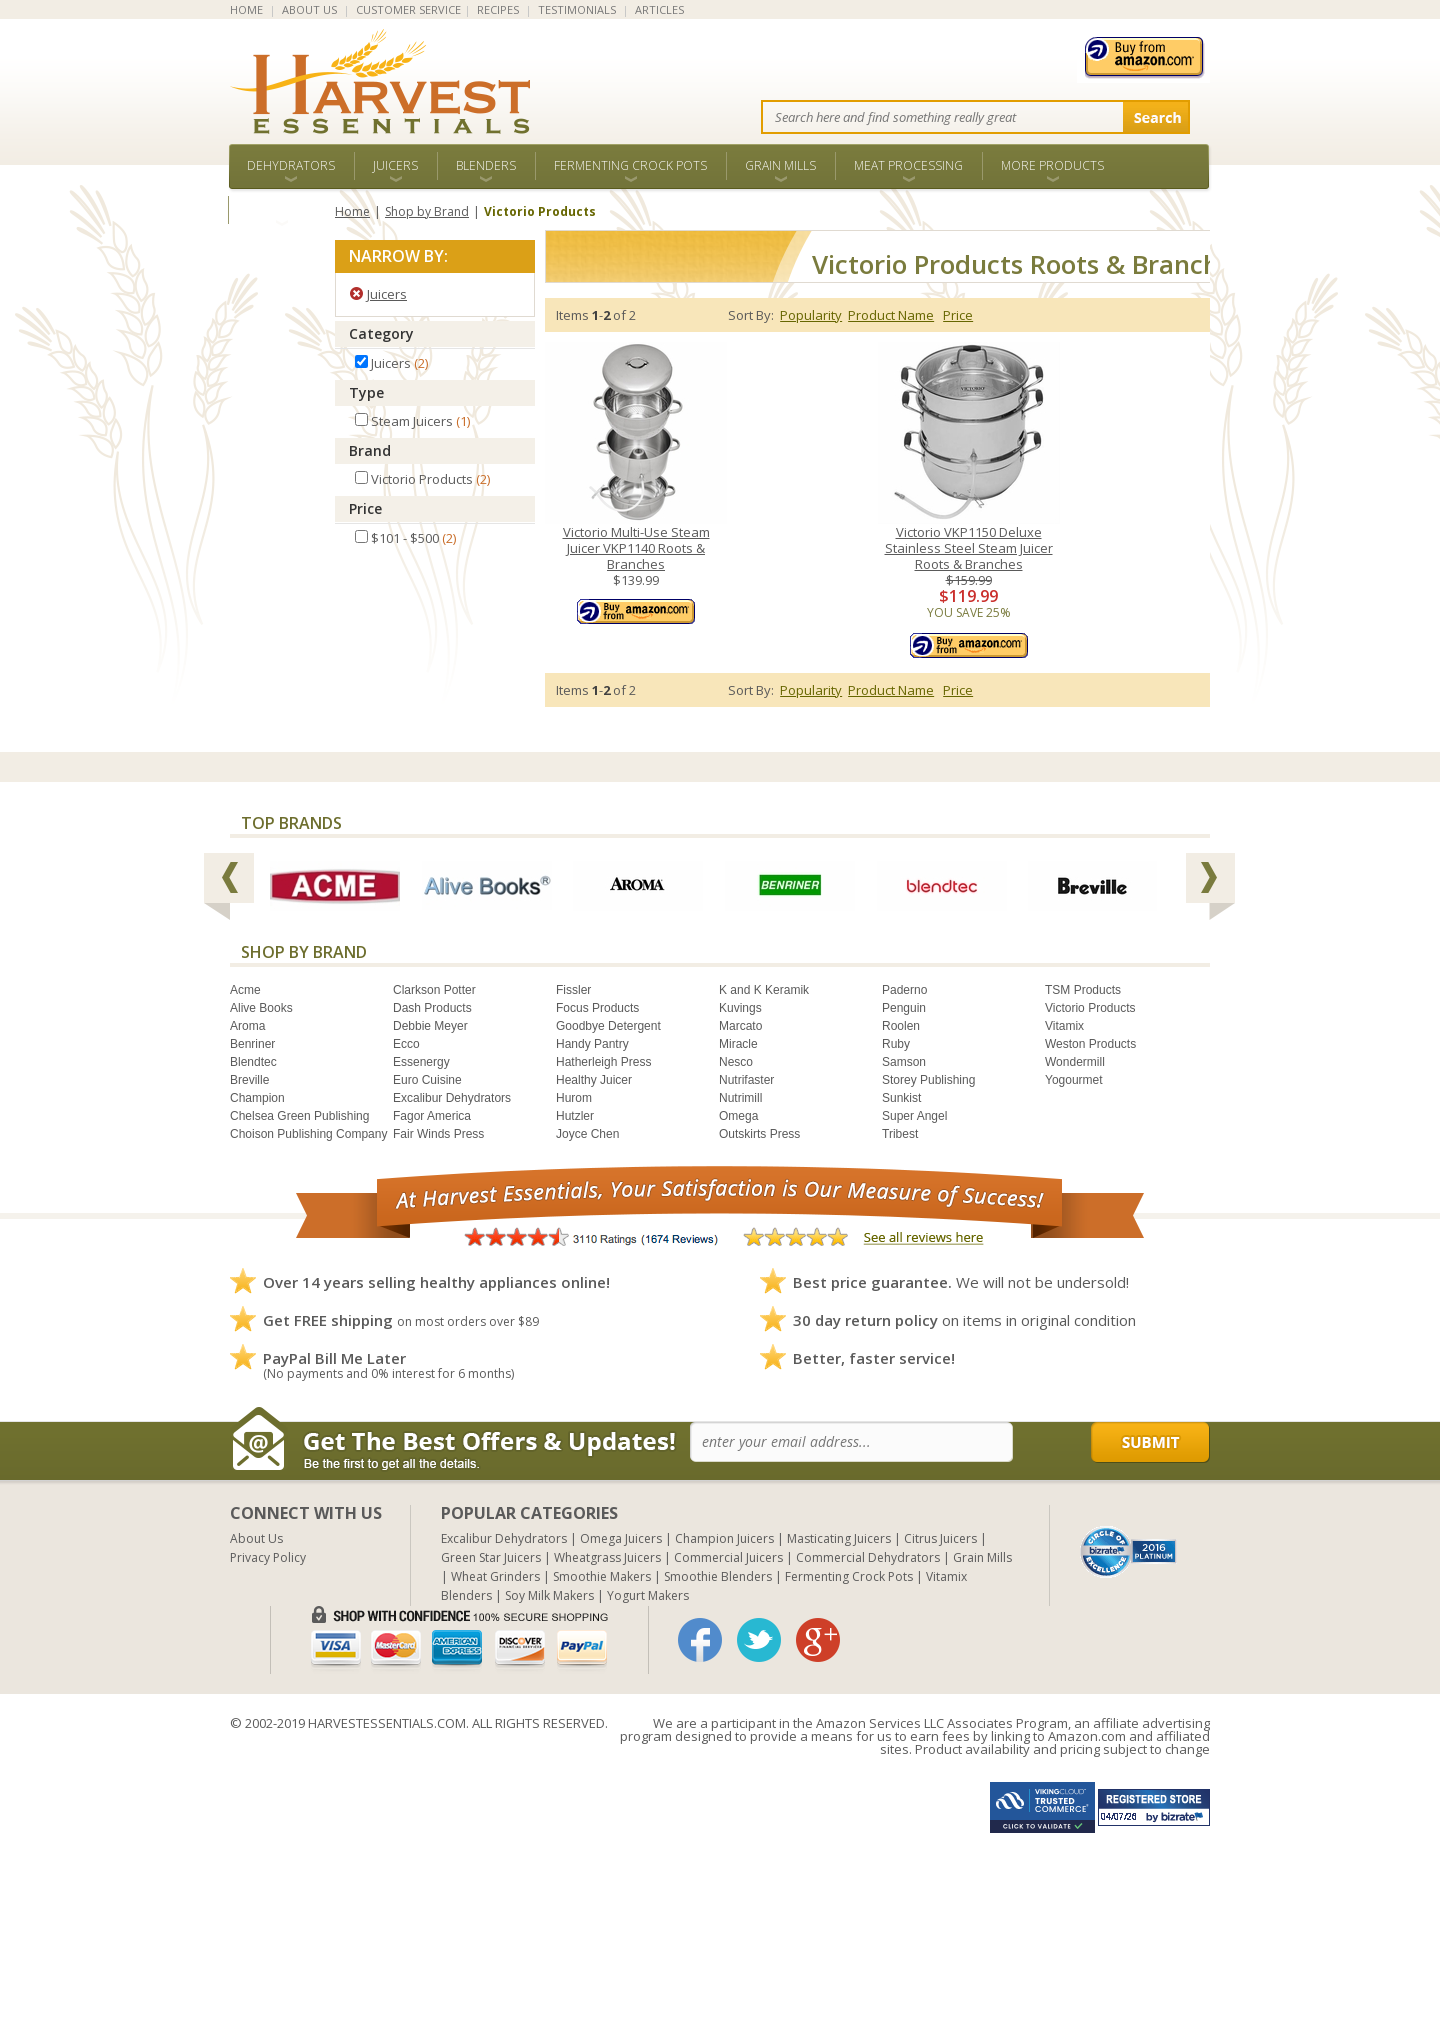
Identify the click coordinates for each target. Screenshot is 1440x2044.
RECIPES (498, 9)
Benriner (252, 1044)
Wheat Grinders (495, 1576)
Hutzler (575, 1116)
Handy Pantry (592, 1044)
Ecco (406, 1044)
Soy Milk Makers (549, 1595)
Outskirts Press (759, 1134)
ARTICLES (659, 9)
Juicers (395, 165)
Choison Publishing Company (308, 1134)
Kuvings (740, 1008)
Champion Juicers (724, 1538)
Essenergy (421, 1062)
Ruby (896, 1044)
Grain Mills (780, 165)
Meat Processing (908, 165)
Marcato (740, 1026)
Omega (738, 1116)
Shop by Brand (427, 211)
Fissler (573, 990)
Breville (249, 1080)
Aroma (247, 1026)
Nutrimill (740, 1098)
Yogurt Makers (648, 1595)
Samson (904, 1062)
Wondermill (1075, 1062)
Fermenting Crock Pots (630, 165)
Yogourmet (1074, 1080)
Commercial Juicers (728, 1557)
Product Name (891, 315)
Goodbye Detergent (608, 1026)
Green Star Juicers (491, 1557)
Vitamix (1064, 1026)
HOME (246, 9)
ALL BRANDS (281, 209)
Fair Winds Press (438, 1134)
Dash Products (432, 1008)
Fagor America (432, 1116)
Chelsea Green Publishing (299, 1116)
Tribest (900, 1134)
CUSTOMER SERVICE (408, 9)
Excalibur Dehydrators (452, 1098)
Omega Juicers (621, 1538)
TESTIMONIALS (577, 9)
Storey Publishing (928, 1080)
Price (365, 508)
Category (381, 333)
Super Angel (914, 1116)
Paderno (904, 990)
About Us (256, 1538)
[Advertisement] (600, 1904)
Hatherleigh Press (603, 1062)
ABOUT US (309, 9)
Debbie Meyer (430, 1026)
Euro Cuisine (427, 1080)
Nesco (736, 1062)
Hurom (574, 1098)
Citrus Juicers (940, 1538)
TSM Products (1083, 990)
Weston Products (1090, 1044)
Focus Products (597, 1008)
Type (366, 392)
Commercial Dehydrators (868, 1557)
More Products (1052, 165)
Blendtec (253, 1062)
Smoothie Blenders (718, 1576)
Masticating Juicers (839, 1538)
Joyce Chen (587, 1134)
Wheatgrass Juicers (607, 1557)
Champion (257, 1098)
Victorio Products (1090, 1008)
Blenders (486, 165)
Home (352, 211)
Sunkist (901, 1098)
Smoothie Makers (602, 1576)
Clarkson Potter (434, 990)
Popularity (811, 315)
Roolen (901, 1026)
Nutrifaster (746, 1080)
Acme (245, 990)
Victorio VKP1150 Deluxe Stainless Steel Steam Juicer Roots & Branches (969, 548)
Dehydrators (291, 165)
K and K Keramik (764, 990)
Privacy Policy (268, 1557)
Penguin (904, 1008)
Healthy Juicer (594, 1080)
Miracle (738, 1044)
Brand (370, 450)
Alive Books (261, 1008)
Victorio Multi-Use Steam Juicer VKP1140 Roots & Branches (636, 548)
